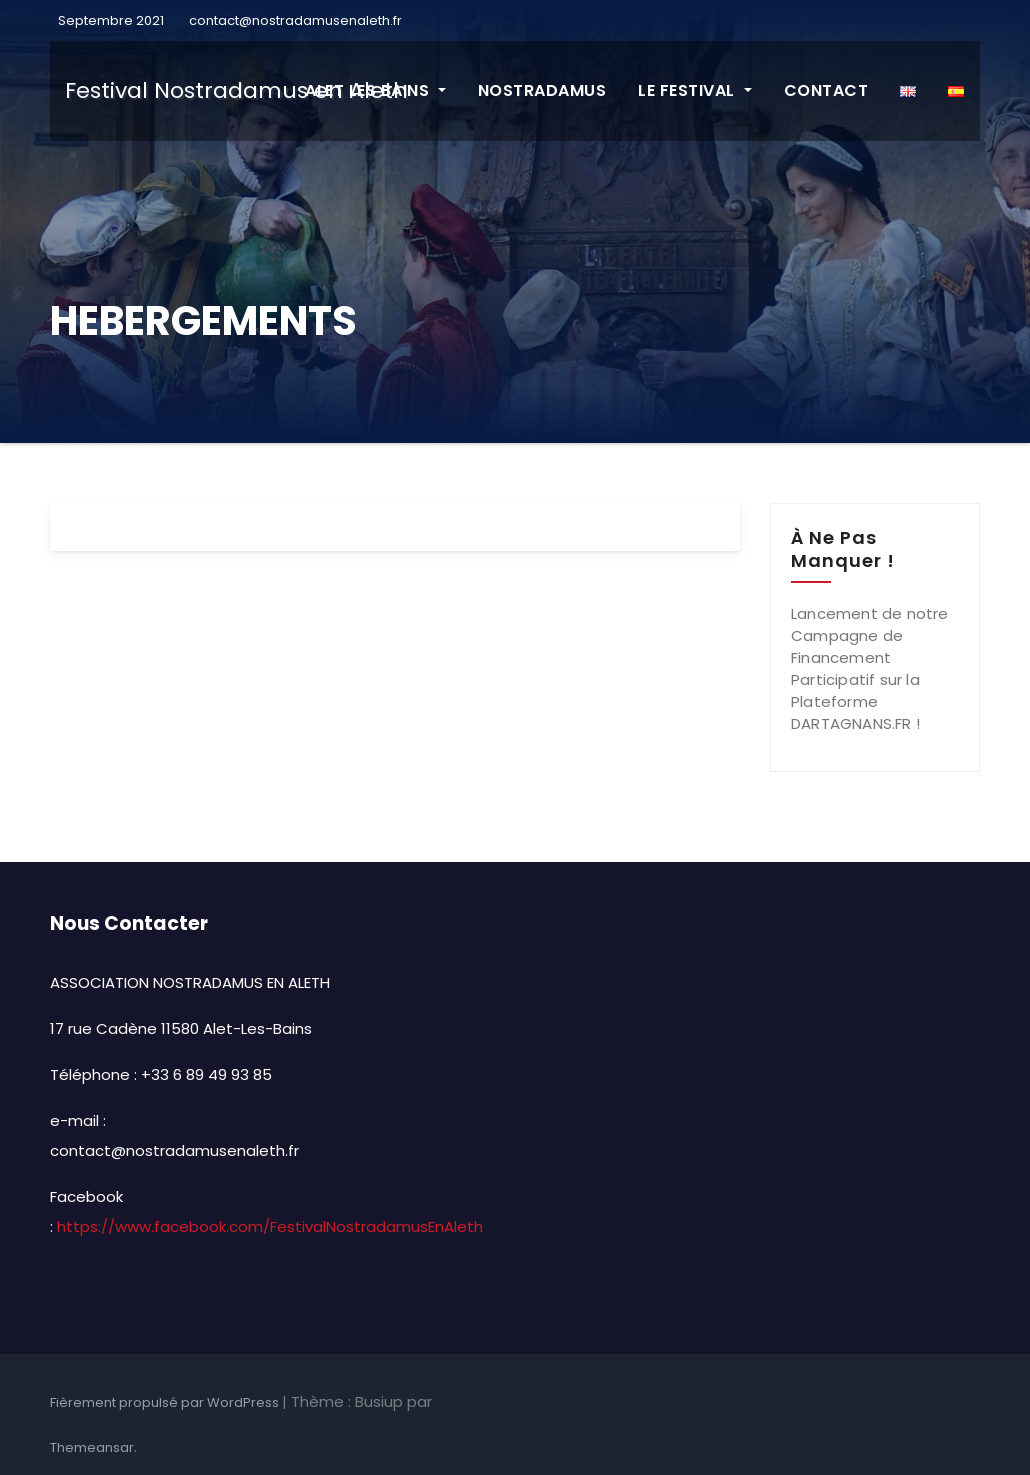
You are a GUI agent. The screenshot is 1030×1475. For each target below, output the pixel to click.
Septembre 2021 (109, 20)
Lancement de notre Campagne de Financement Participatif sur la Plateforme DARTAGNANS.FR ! (870, 668)
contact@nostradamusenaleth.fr (295, 20)
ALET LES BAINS (375, 90)
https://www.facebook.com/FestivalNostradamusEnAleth (270, 1226)
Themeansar (92, 1447)
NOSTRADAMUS (542, 90)
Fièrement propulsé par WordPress (166, 1402)
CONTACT (826, 90)
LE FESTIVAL (694, 90)
